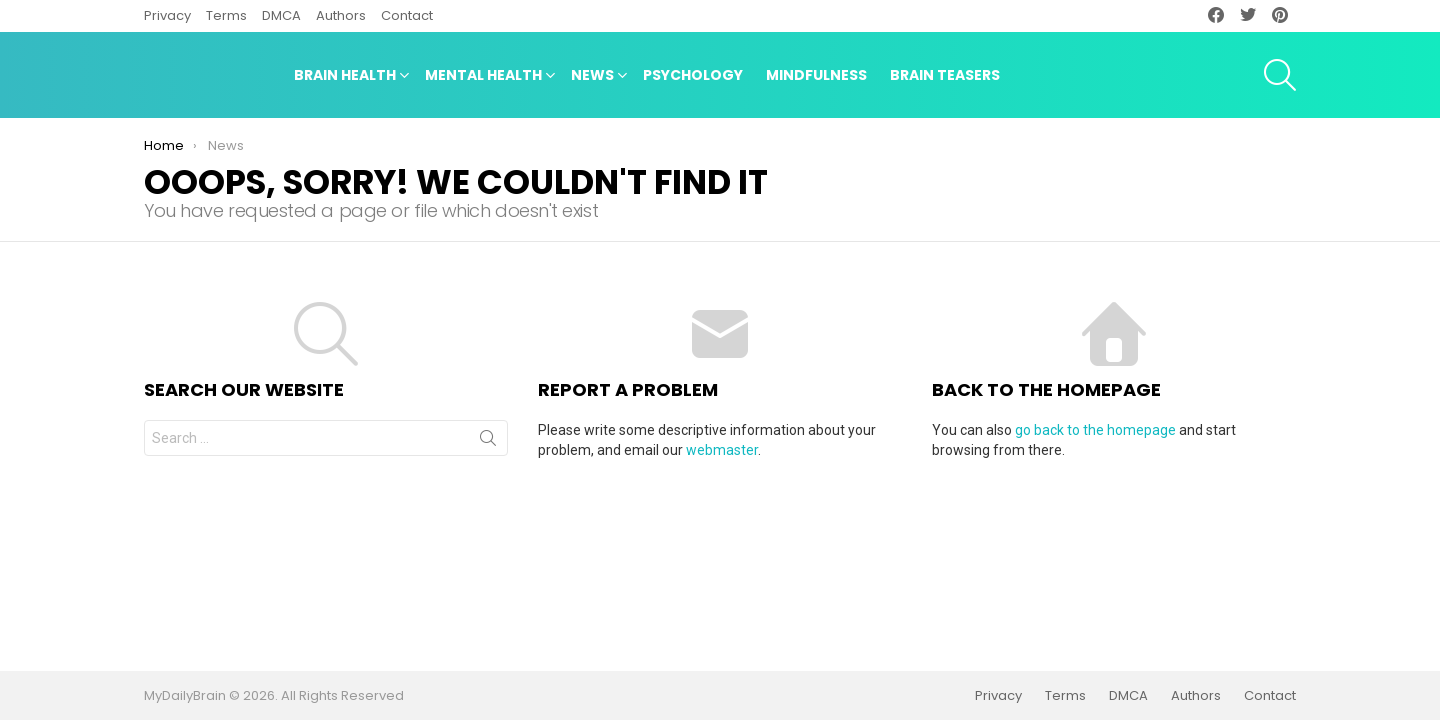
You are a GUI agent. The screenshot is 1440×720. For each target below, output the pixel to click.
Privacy (167, 15)
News (592, 77)
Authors (341, 15)
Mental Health (483, 77)
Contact (407, 15)
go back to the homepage (1095, 430)
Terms (226, 15)
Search (488, 442)
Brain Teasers (945, 75)
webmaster (722, 450)
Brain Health (345, 77)
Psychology (693, 75)
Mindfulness (816, 75)
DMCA (281, 15)
